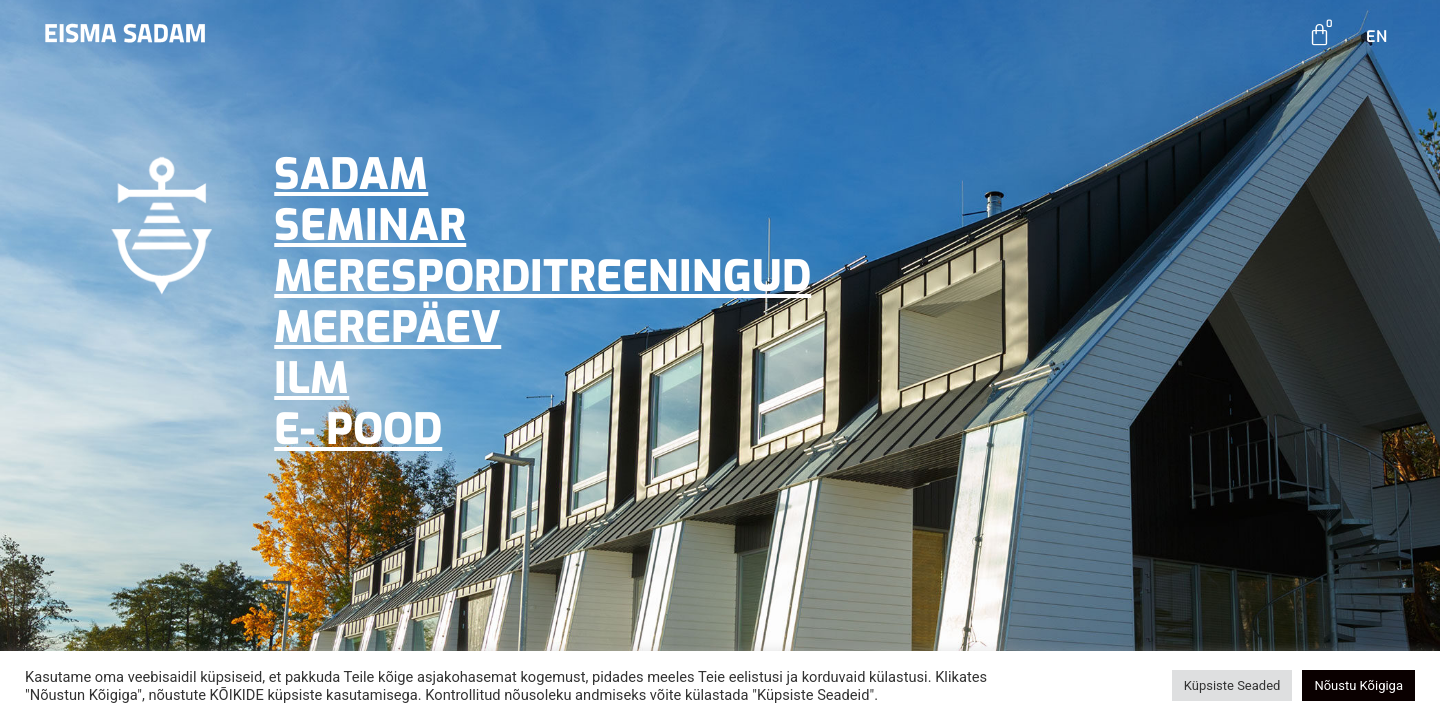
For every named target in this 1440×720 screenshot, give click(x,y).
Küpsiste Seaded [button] (1232, 685)
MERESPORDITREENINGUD (542, 276)
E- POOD (358, 429)
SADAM (351, 174)
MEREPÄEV (387, 327)
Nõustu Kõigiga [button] (1358, 685)
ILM (311, 378)
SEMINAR (370, 225)
